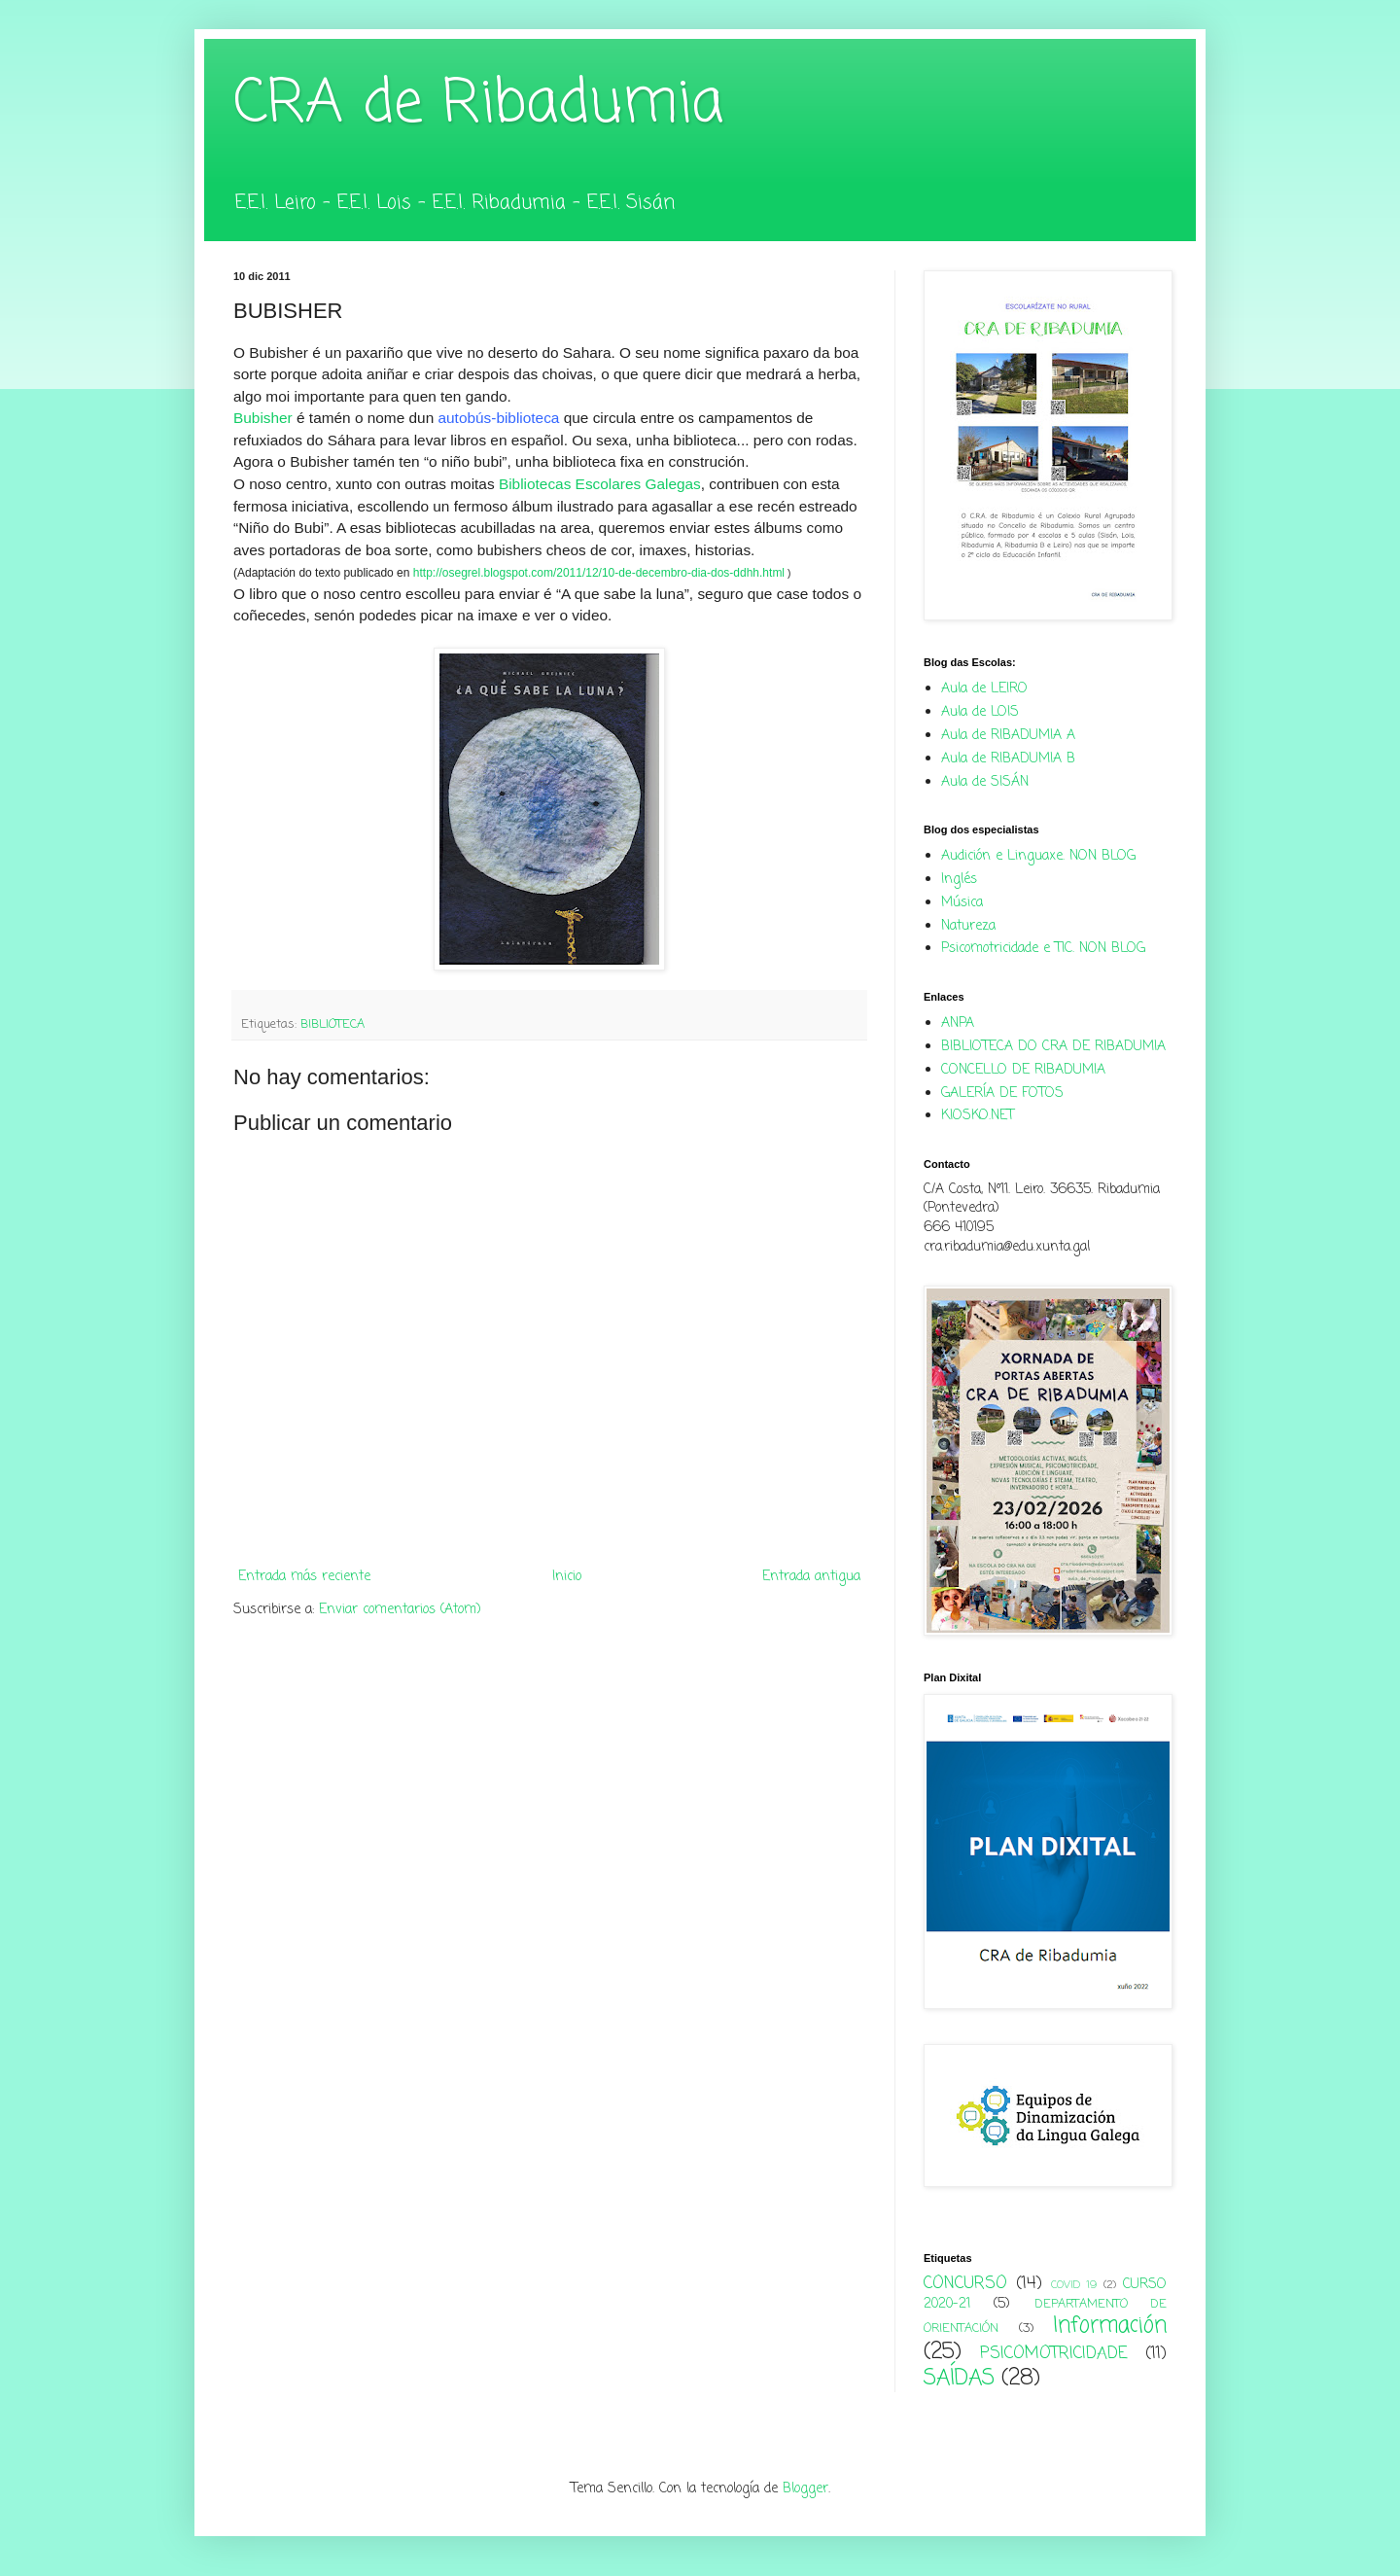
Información (1110, 2326)
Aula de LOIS (980, 712)
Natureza (968, 926)
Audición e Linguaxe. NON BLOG (1038, 856)
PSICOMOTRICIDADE (1054, 2354)
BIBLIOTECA (332, 1024)
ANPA (957, 1023)
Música (962, 903)
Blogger (805, 2489)
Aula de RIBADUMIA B (1008, 759)
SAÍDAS (959, 2378)
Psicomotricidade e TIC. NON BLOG (1043, 948)
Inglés (959, 879)
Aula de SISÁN (985, 782)
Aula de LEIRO (984, 689)
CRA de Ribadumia (478, 104)
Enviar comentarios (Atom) (400, 1610)
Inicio (566, 1577)
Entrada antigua (811, 1577)
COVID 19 (1074, 2284)
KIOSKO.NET (977, 1116)
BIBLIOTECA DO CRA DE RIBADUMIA (1053, 1047)
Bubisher (263, 417)
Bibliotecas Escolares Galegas (600, 484)
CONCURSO (965, 2284)
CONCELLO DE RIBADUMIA (1023, 1070)
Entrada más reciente (304, 1577)
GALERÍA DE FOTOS (1002, 1093)
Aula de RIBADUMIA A (1008, 735)
